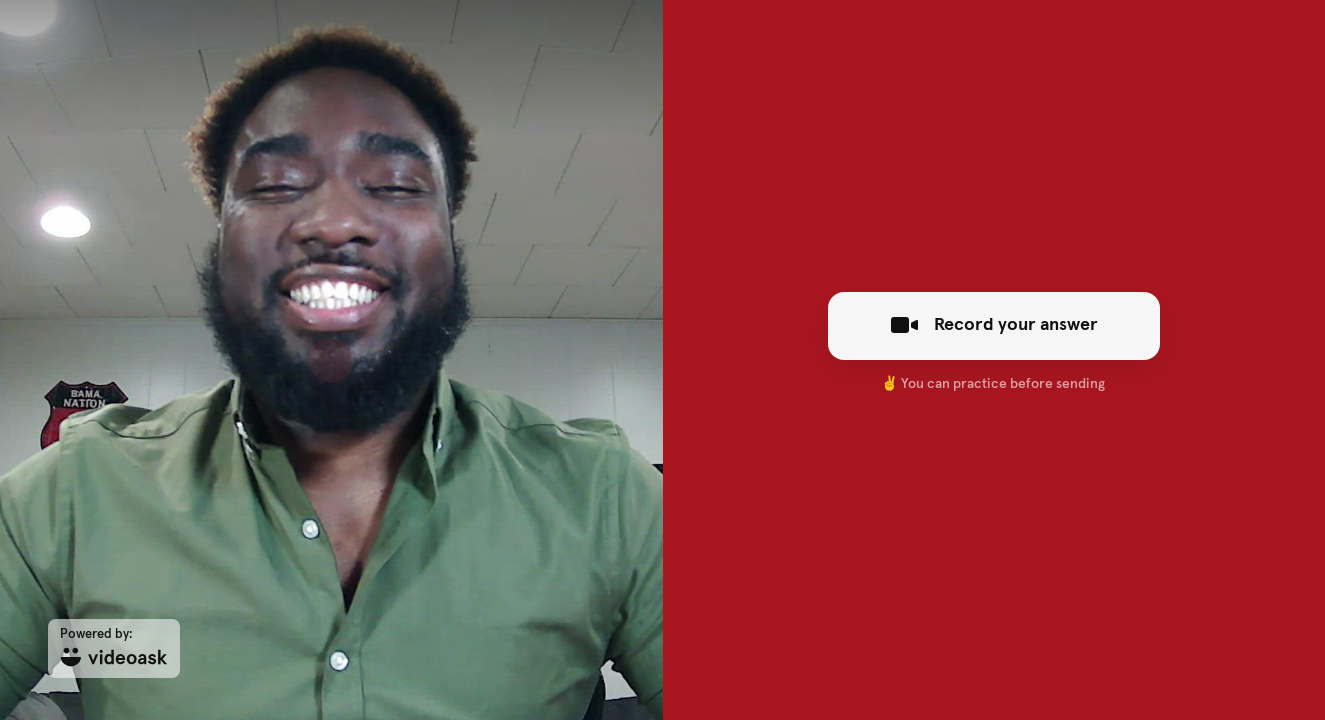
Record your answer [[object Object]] (993, 325)
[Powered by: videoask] (114, 648)
